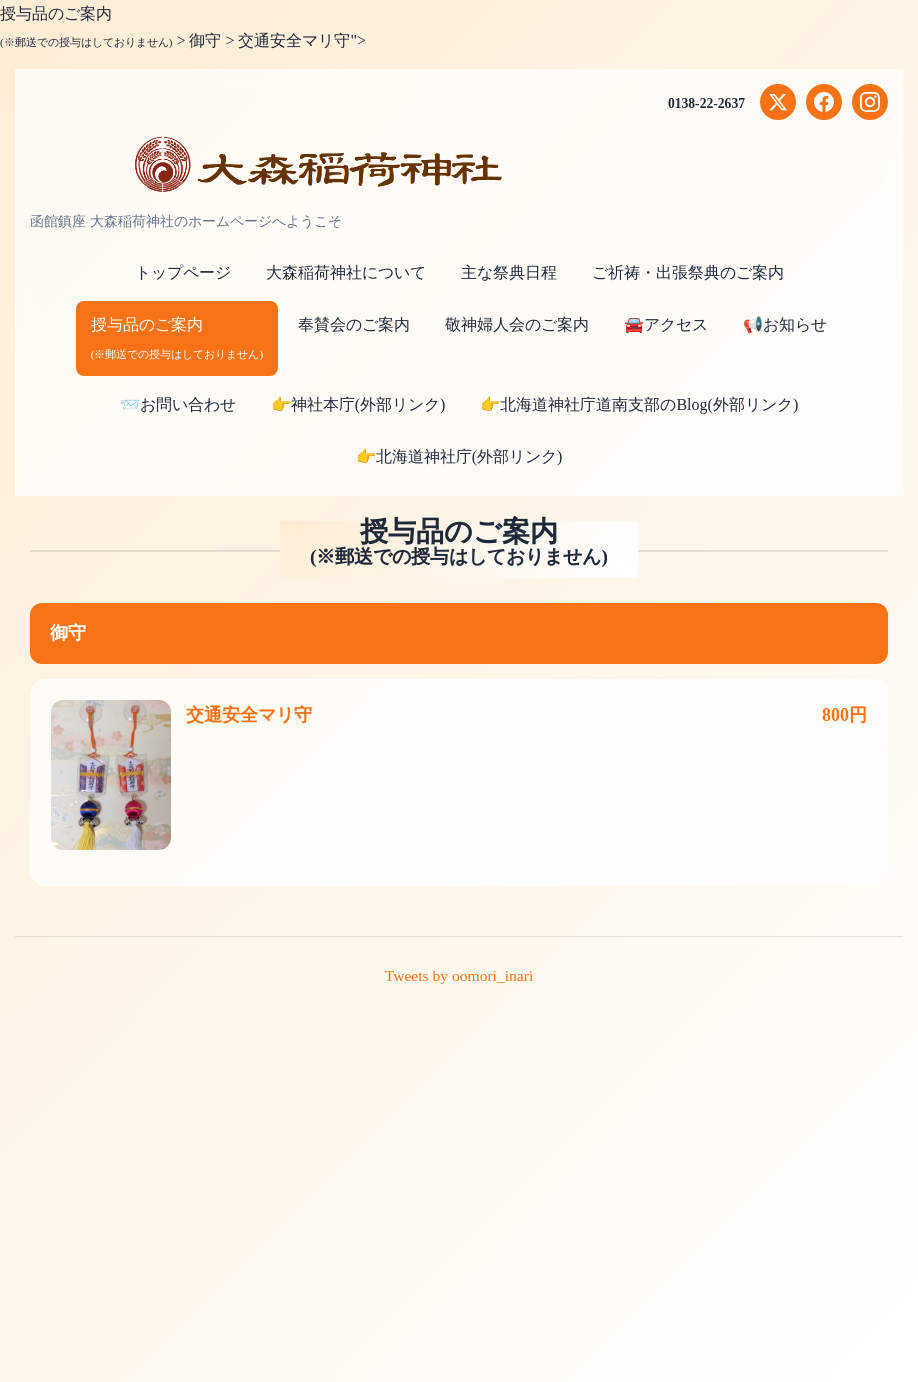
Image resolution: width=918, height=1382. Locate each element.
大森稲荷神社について (346, 272)
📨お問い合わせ (178, 404)
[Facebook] (824, 102)
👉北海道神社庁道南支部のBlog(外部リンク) (639, 404)
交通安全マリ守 (249, 715)
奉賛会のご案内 (354, 324)
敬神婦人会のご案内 (517, 324)
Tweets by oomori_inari (459, 975)
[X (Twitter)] (778, 102)
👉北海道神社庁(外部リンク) (459, 456)
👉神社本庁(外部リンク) (358, 404)
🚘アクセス (666, 324)
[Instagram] (870, 102)
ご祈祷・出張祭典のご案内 (688, 272)
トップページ (183, 272)
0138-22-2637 (705, 103)
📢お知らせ (785, 324)
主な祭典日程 (509, 272)
